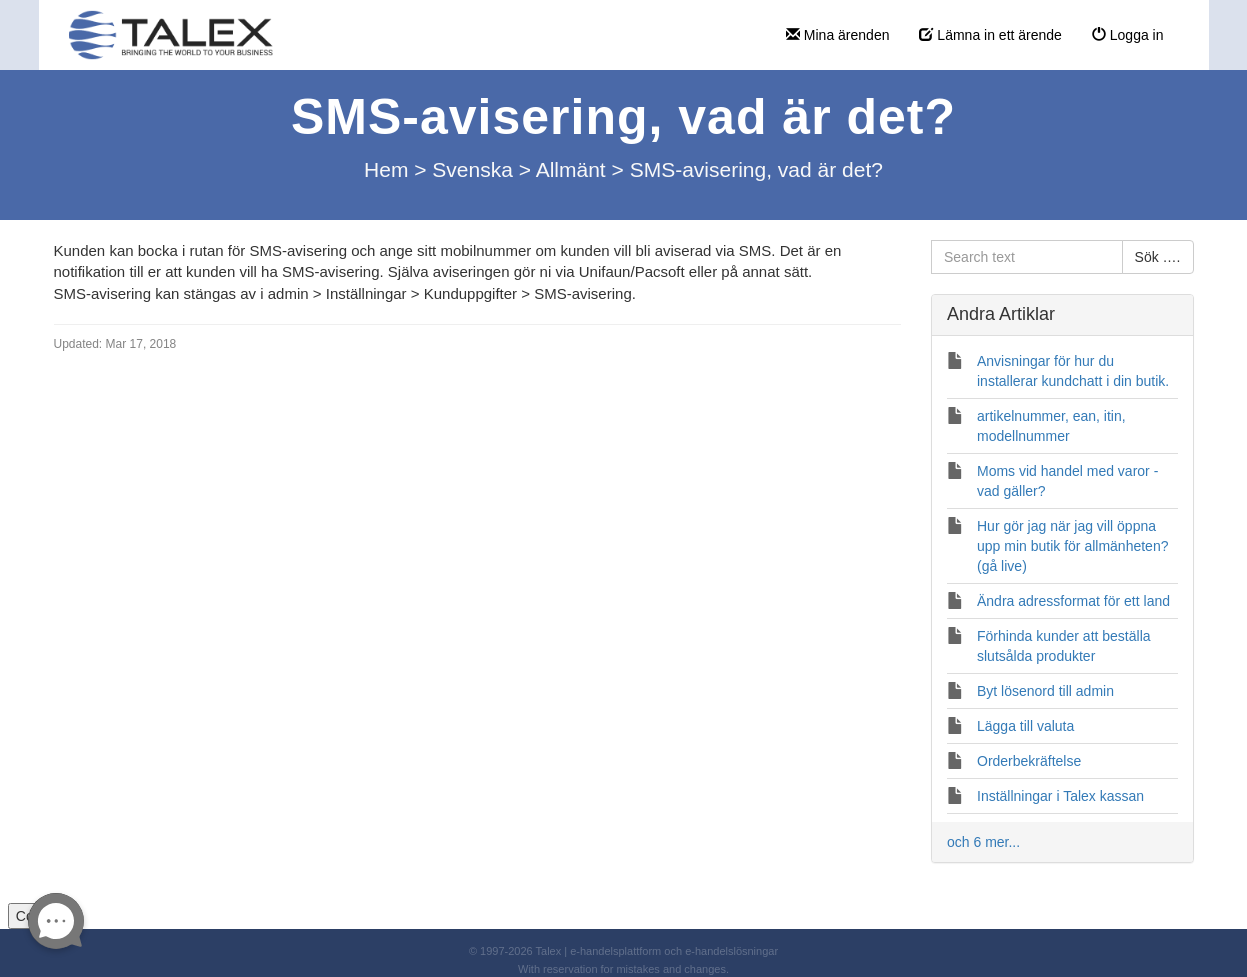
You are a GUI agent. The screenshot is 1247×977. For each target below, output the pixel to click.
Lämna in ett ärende (990, 35)
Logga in (1128, 35)
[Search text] (1027, 257)
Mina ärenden (838, 35)
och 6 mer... (983, 842)
